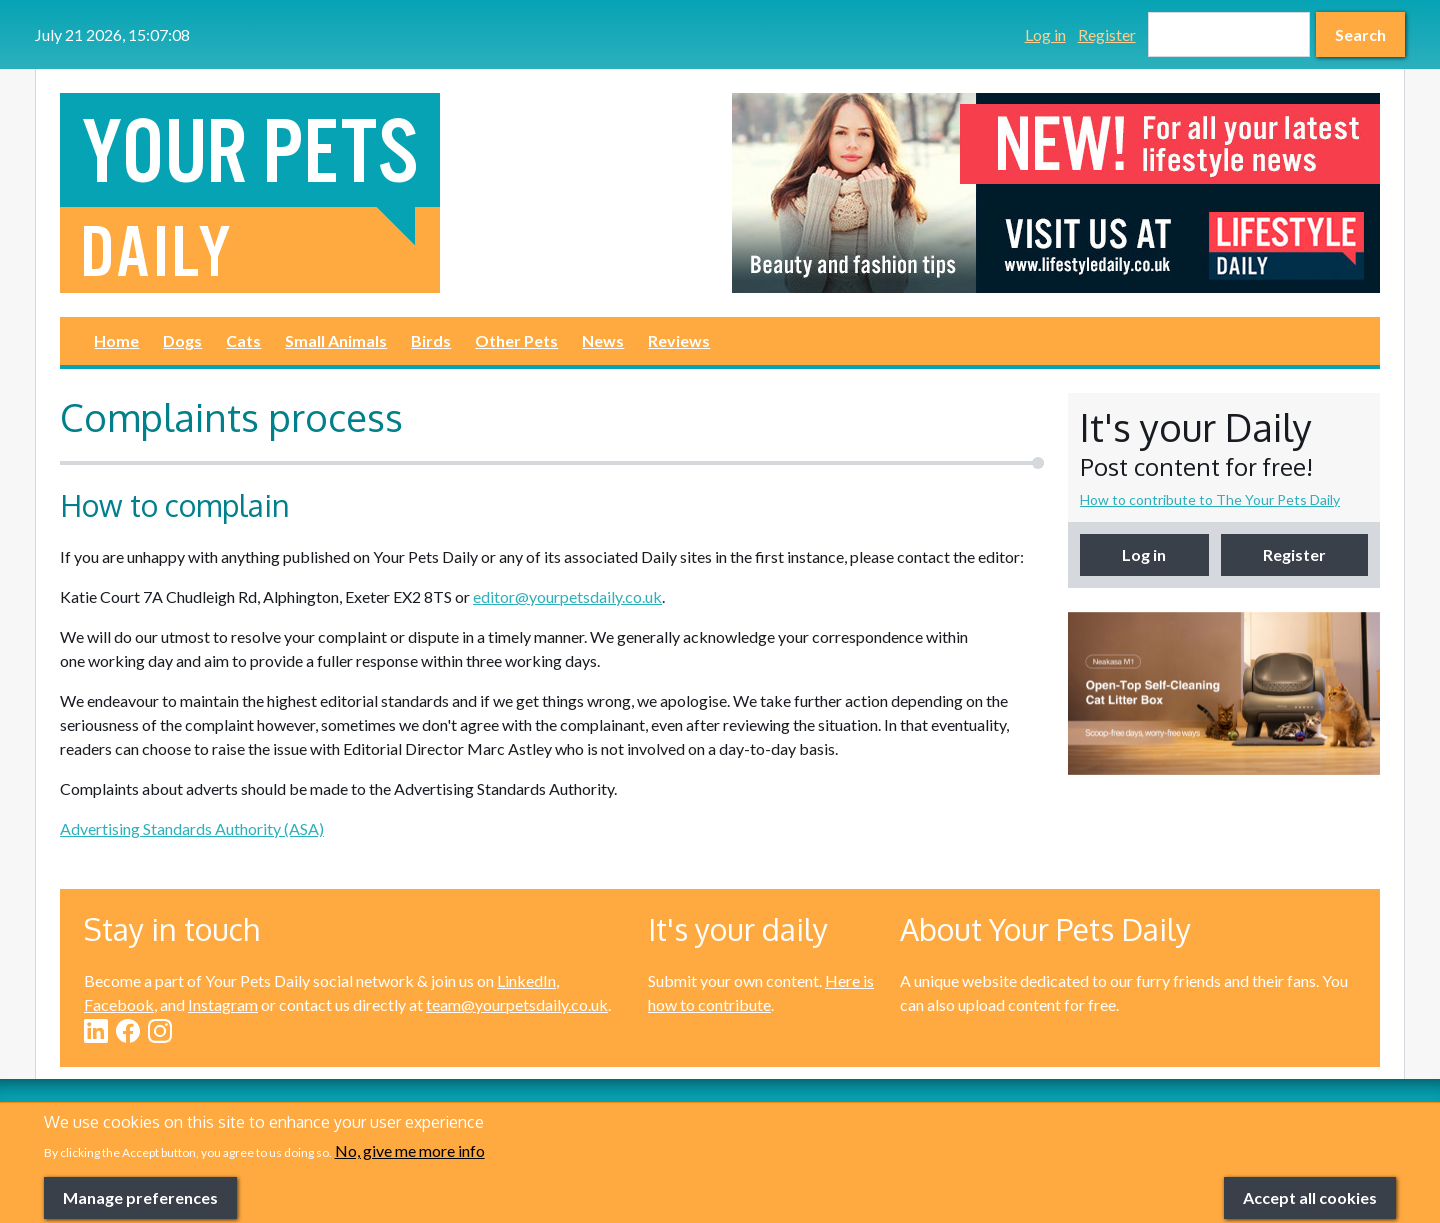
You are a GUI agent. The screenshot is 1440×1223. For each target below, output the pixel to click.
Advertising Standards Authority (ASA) (192, 828)
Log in (1045, 34)
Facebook (119, 1004)
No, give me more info (410, 1180)
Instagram (223, 1004)
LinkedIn (526, 980)
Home (116, 340)
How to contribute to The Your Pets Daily (1210, 499)
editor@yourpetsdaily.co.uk (567, 596)
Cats (243, 340)
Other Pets (516, 340)
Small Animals (336, 340)
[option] (1056, 193)
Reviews (679, 340)
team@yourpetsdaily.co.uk (517, 1004)
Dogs (182, 340)
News (603, 340)
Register (1107, 34)
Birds (431, 340)
